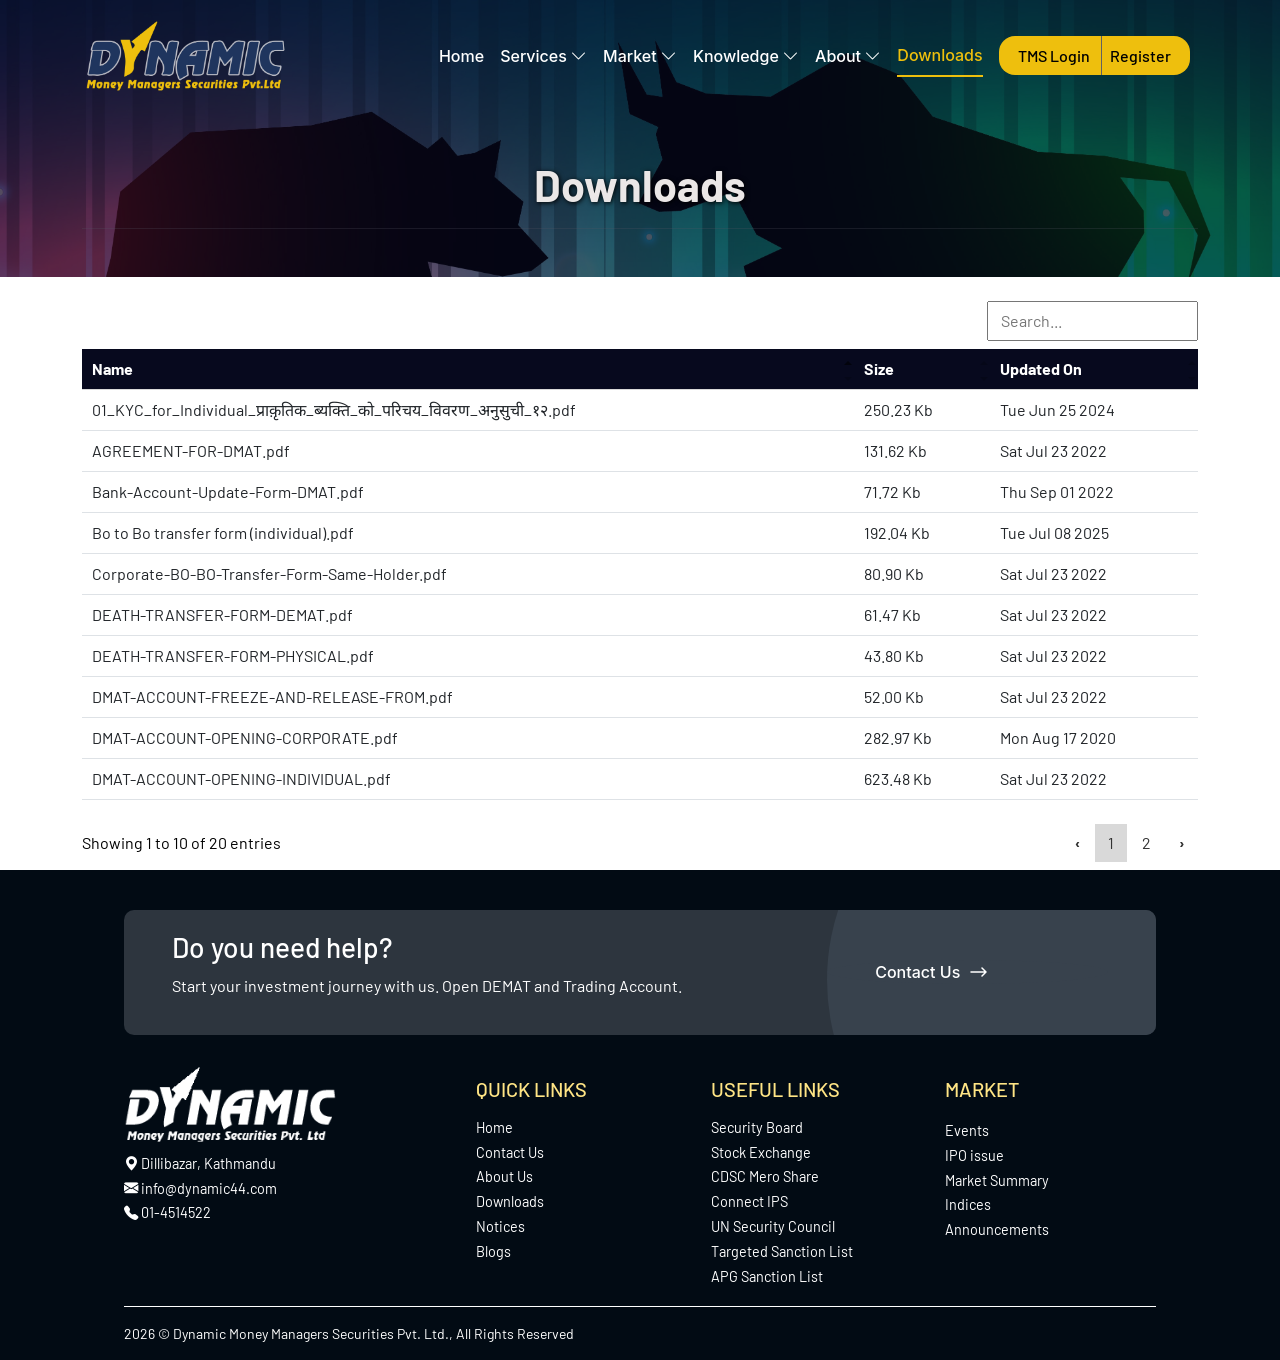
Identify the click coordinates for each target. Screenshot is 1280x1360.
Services (543, 56)
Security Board (757, 1127)
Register (1140, 55)
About (848, 56)
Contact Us (931, 972)
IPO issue (974, 1155)
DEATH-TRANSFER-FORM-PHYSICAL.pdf (233, 655)
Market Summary (997, 1180)
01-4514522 (176, 1212)
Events (967, 1130)
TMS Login (1055, 55)
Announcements (997, 1229)
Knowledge (746, 56)
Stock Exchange (761, 1152)
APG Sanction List (767, 1276)
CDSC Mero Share (765, 1176)
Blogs (493, 1251)
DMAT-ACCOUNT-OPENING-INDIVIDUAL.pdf (241, 778)
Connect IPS (749, 1201)
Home (461, 56)
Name (112, 368)
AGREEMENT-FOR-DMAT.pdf (191, 450)
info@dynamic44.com (200, 1188)
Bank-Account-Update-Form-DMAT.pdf (228, 491)
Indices (968, 1204)
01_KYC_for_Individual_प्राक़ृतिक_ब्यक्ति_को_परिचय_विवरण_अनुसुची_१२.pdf (334, 409)
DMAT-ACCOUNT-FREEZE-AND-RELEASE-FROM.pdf (272, 696)
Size (879, 368)
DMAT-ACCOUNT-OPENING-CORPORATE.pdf (245, 737)
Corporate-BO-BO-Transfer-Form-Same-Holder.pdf (269, 573)
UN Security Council (773, 1226)
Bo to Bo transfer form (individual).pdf (223, 532)
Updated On (1041, 368)
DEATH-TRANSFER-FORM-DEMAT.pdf (222, 614)
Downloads (939, 55)
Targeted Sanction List (782, 1251)
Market (640, 56)
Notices (500, 1226)
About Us (504, 1176)
